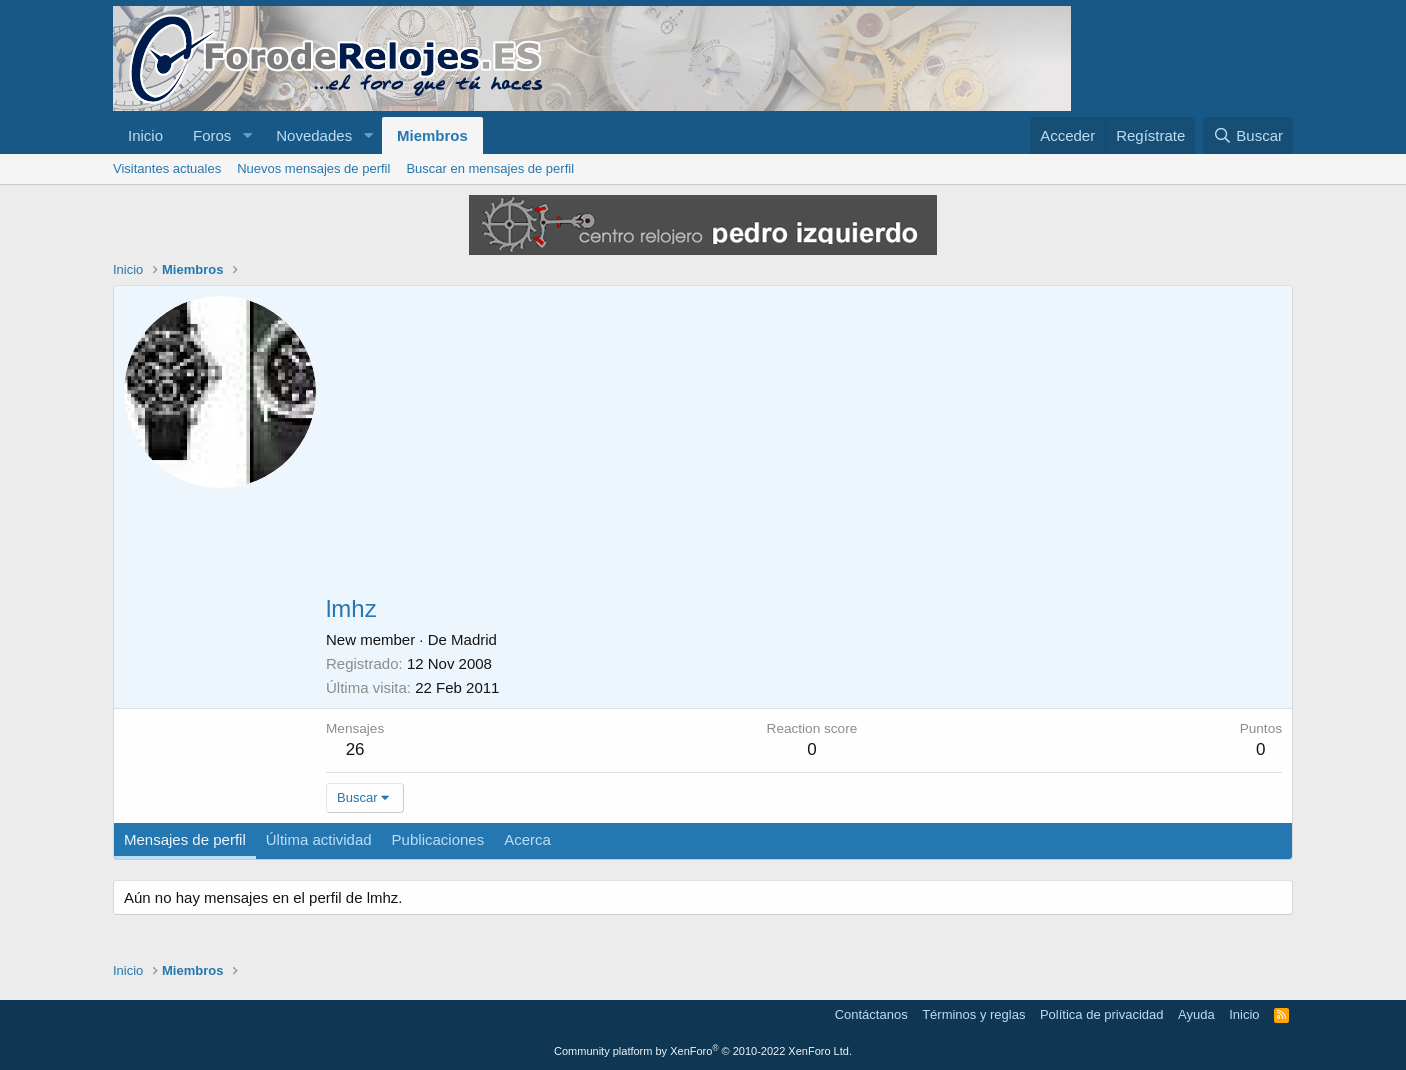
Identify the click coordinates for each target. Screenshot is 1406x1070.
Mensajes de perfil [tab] (185, 839)
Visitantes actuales (167, 168)
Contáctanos (871, 1014)
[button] (247, 135)
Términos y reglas (973, 1014)
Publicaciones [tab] (438, 839)
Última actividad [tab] (319, 839)
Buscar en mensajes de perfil (490, 168)
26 (355, 749)
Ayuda (1196, 1014)
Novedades (314, 135)
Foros (212, 135)
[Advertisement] (804, 446)
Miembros (432, 135)
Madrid (474, 639)
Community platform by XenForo (703, 1051)
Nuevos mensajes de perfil (313, 168)
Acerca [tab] (527, 839)
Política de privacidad (1102, 1014)
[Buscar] (1248, 135)
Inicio (145, 135)
